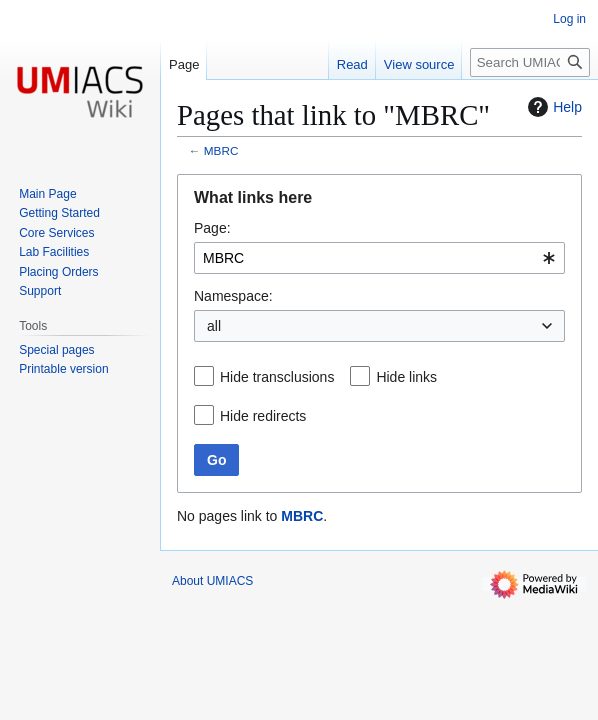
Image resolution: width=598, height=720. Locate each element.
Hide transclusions (277, 377)
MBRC (221, 150)
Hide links (406, 377)
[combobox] (379, 258)
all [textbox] (214, 326)
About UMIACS (212, 581)
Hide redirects (263, 416)
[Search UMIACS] (530, 62)
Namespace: (233, 296)
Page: (212, 228)
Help (552, 107)
